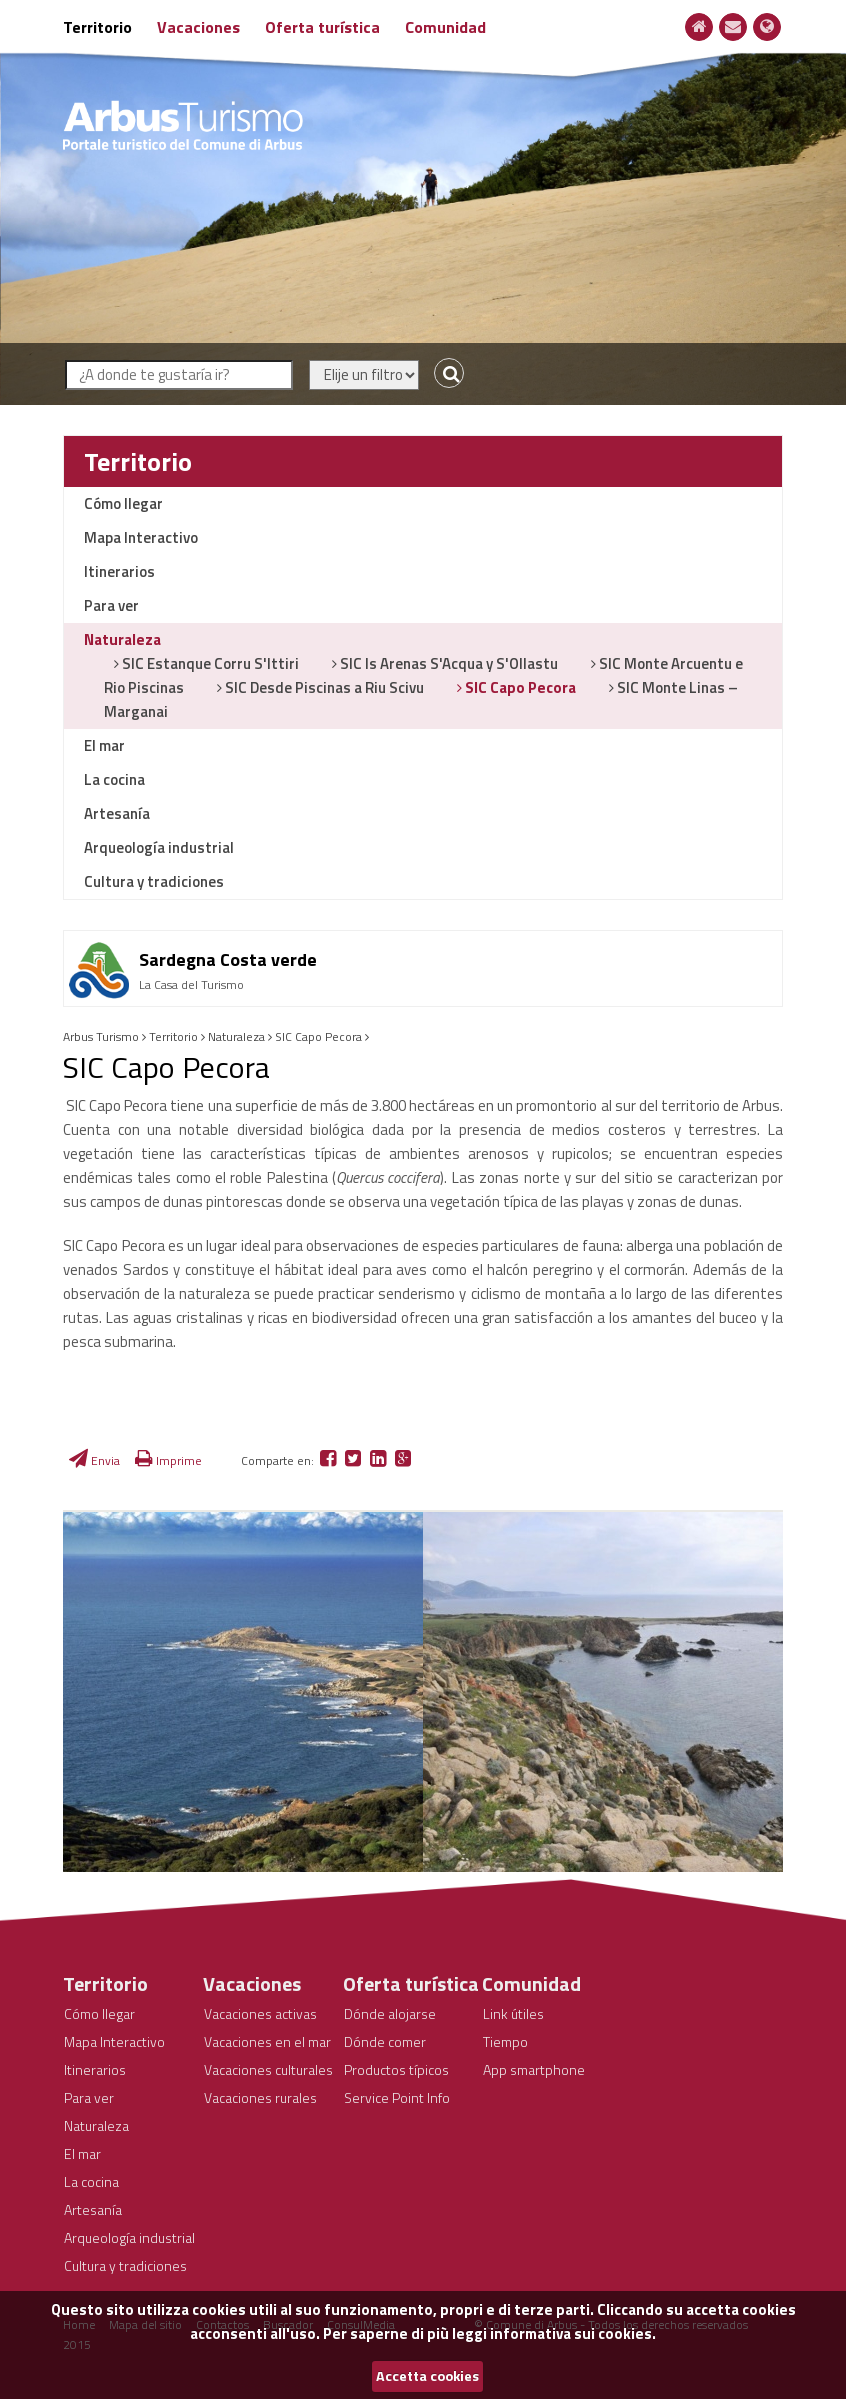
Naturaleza (122, 639)
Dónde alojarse (390, 2013)
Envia (94, 1460)
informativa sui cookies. (573, 2333)
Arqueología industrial (159, 847)
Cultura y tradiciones (154, 881)
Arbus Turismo (101, 1036)
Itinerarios (119, 571)
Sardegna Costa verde (228, 959)
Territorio (97, 27)
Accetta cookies (427, 2376)
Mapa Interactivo (141, 537)
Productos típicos (396, 2069)
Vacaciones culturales (268, 2069)
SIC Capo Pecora (519, 687)
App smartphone (534, 2069)
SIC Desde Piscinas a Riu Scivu (323, 687)
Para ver (111, 605)
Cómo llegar (123, 503)
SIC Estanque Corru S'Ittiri (209, 663)
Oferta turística (322, 27)
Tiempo (505, 2041)
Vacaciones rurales (260, 2097)
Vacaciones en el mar (267, 2041)
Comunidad (445, 27)
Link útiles (513, 2013)
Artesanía (117, 813)
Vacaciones (198, 27)
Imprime (168, 1460)
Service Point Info (397, 2097)
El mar (104, 745)
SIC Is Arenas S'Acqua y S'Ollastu (447, 663)
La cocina (114, 779)
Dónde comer (385, 2041)
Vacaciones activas (260, 2013)
